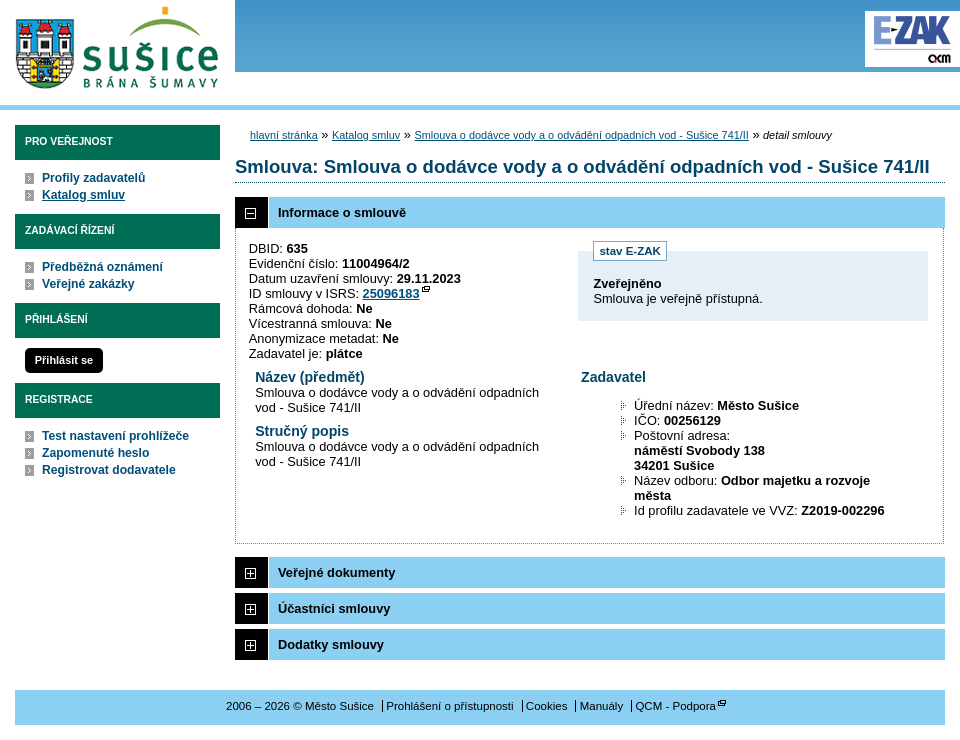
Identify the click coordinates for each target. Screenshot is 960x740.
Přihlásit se (64, 360)
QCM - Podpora (675, 706)
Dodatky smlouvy (331, 644)
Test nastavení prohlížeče (115, 436)
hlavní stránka (284, 135)
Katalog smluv (83, 195)
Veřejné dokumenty (336, 572)
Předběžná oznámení (102, 267)
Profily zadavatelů (93, 178)
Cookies (547, 706)
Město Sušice (117, 48)
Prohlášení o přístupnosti (449, 706)
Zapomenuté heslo (95, 453)
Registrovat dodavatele (109, 470)
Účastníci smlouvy (334, 608)
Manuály (602, 706)
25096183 (391, 293)
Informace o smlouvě (342, 212)
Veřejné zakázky (88, 284)
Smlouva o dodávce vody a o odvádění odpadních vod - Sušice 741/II (582, 135)
